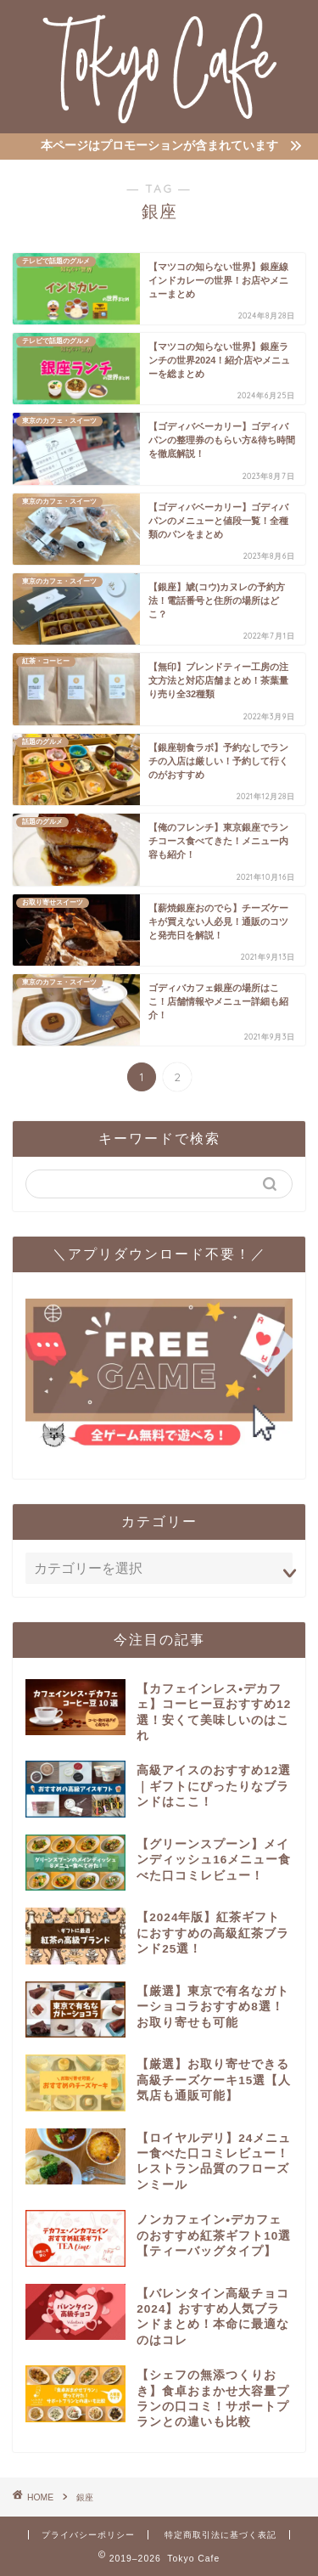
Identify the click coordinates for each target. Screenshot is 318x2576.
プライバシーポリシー (88, 2534)
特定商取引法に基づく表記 (220, 2534)
